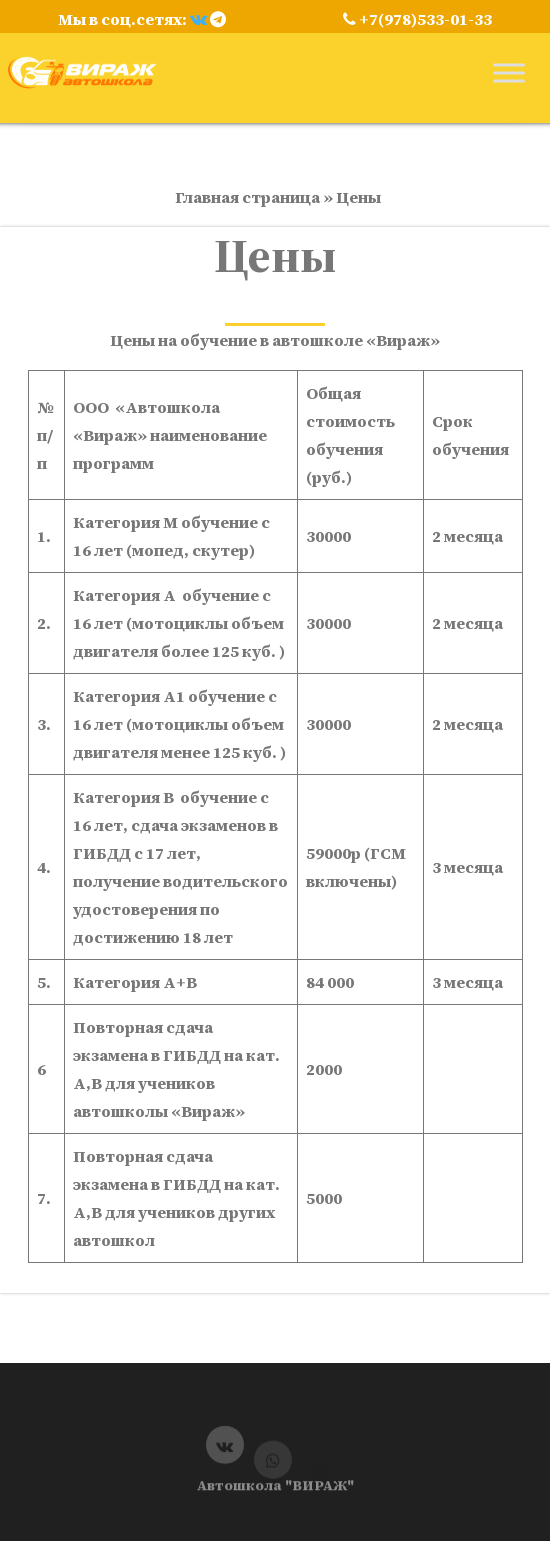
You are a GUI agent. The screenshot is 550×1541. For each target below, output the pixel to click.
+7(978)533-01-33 (417, 19)
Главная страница (247, 197)
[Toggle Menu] (509, 72)
